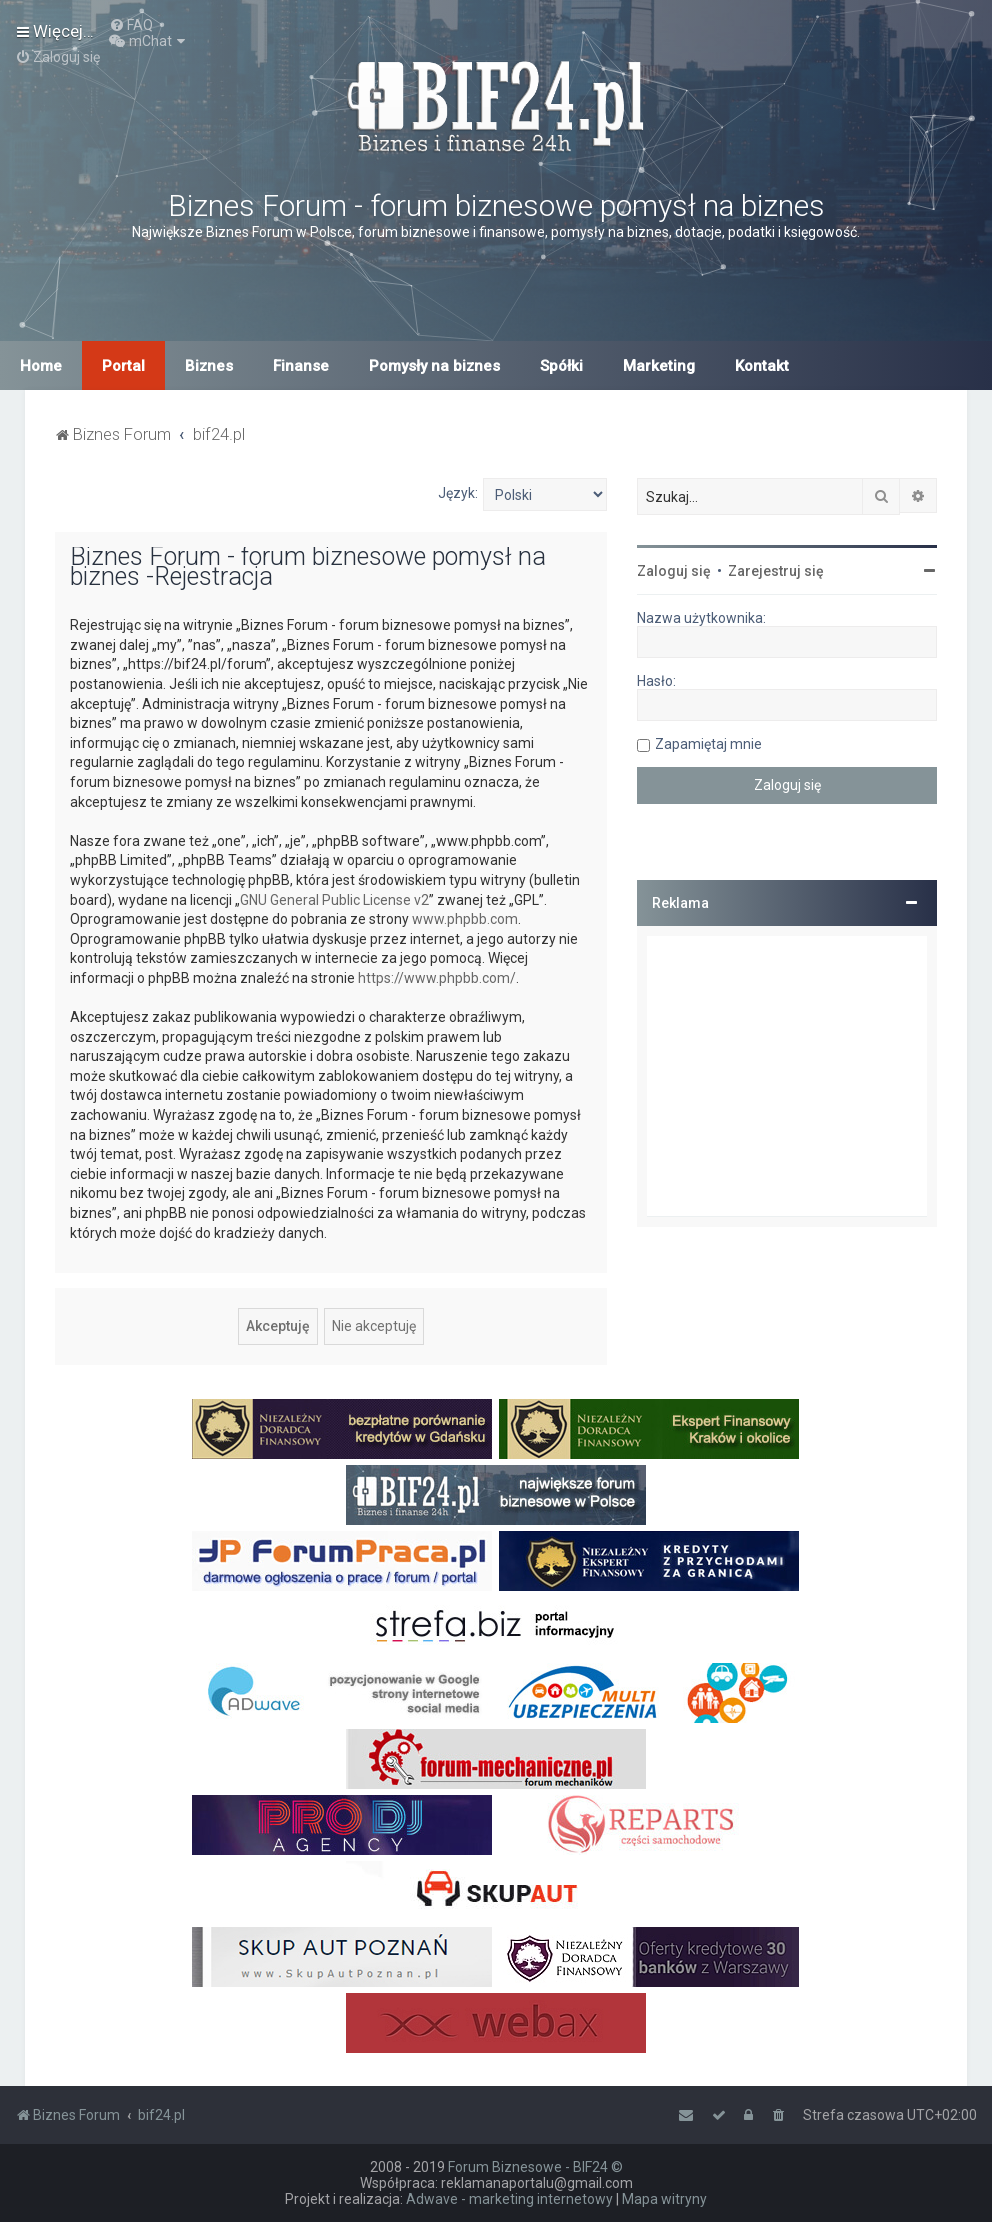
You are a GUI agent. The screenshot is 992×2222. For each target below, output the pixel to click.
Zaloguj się (674, 571)
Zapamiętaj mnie (708, 744)
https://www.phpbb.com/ (437, 978)
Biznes (209, 366)
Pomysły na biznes (434, 366)
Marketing (659, 366)
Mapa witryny (664, 2199)
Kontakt (762, 366)
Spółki (561, 366)
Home (41, 366)
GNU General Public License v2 (334, 900)
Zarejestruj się (776, 571)
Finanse (301, 366)
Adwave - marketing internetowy (509, 2199)
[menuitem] (131, 25)
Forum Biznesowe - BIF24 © (535, 2167)
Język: (458, 493)
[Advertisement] (787, 1076)
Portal (123, 366)
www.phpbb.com (465, 919)
